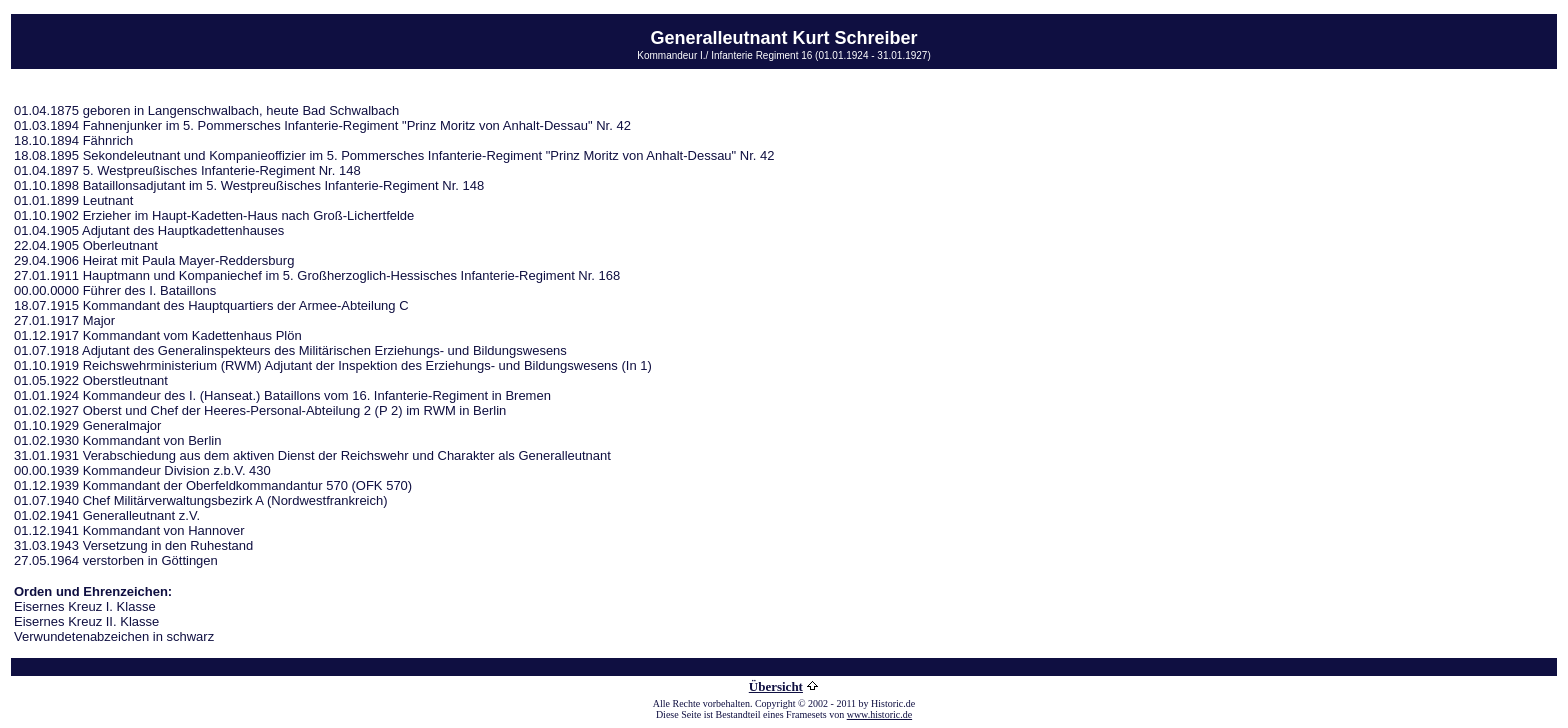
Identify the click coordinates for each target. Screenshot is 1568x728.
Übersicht (776, 686)
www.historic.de (879, 714)
